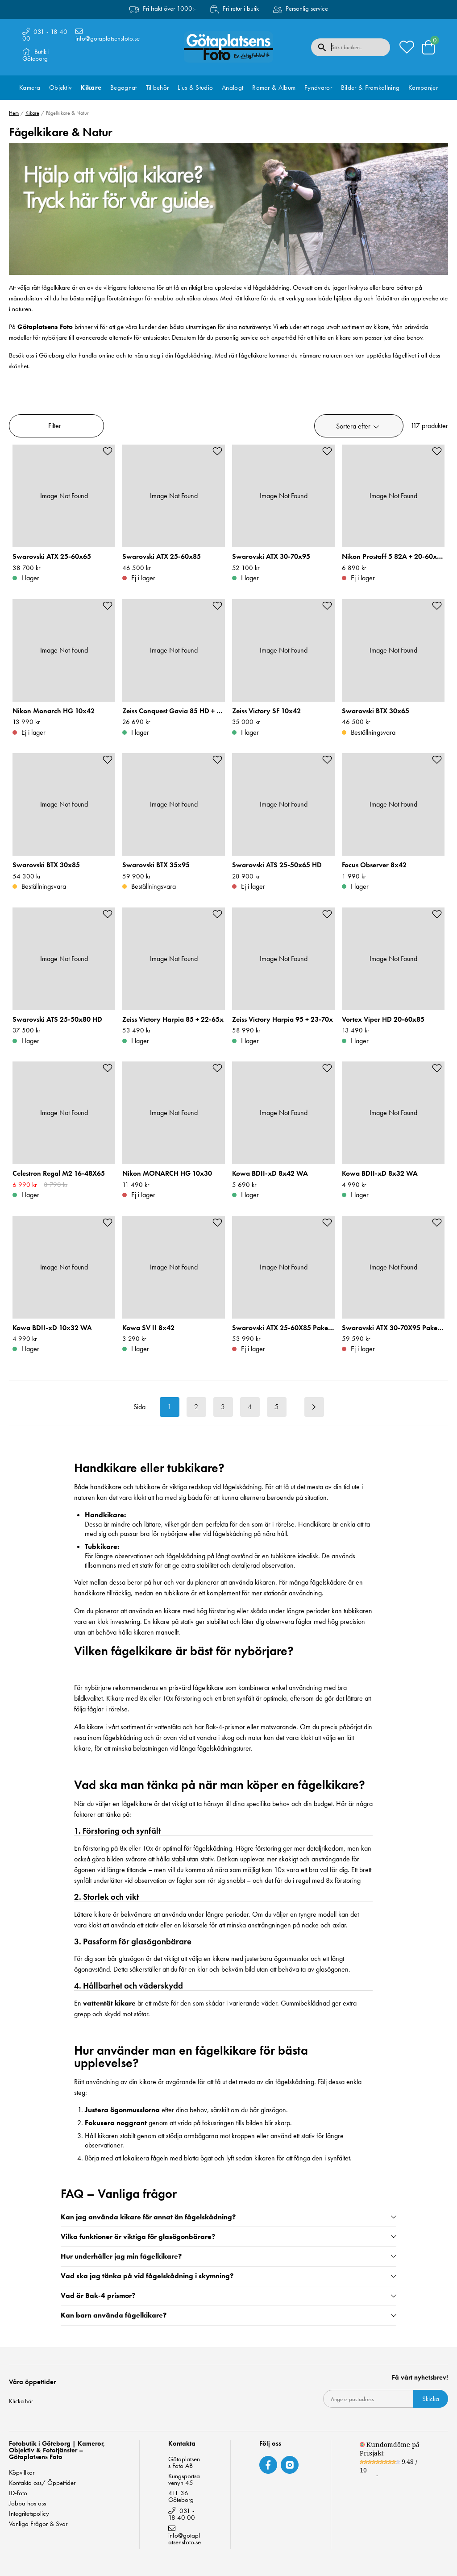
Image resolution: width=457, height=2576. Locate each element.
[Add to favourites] (107, 451)
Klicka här (21, 2401)
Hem (14, 113)
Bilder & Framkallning (370, 87)
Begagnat (123, 87)
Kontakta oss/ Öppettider (42, 2483)
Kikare (90, 87)
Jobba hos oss (27, 2503)
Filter (54, 425)
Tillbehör (157, 87)
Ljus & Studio (195, 87)
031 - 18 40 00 (44, 35)
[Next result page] (314, 1407)
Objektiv (60, 87)
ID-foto (18, 2493)
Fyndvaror (318, 87)
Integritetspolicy (29, 2513)
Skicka (430, 2398)
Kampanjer (423, 87)
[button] (358, 425)
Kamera (29, 87)
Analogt (232, 87)
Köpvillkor (21, 2472)
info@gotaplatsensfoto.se (107, 38)
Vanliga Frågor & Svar (38, 2524)
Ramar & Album (273, 87)
